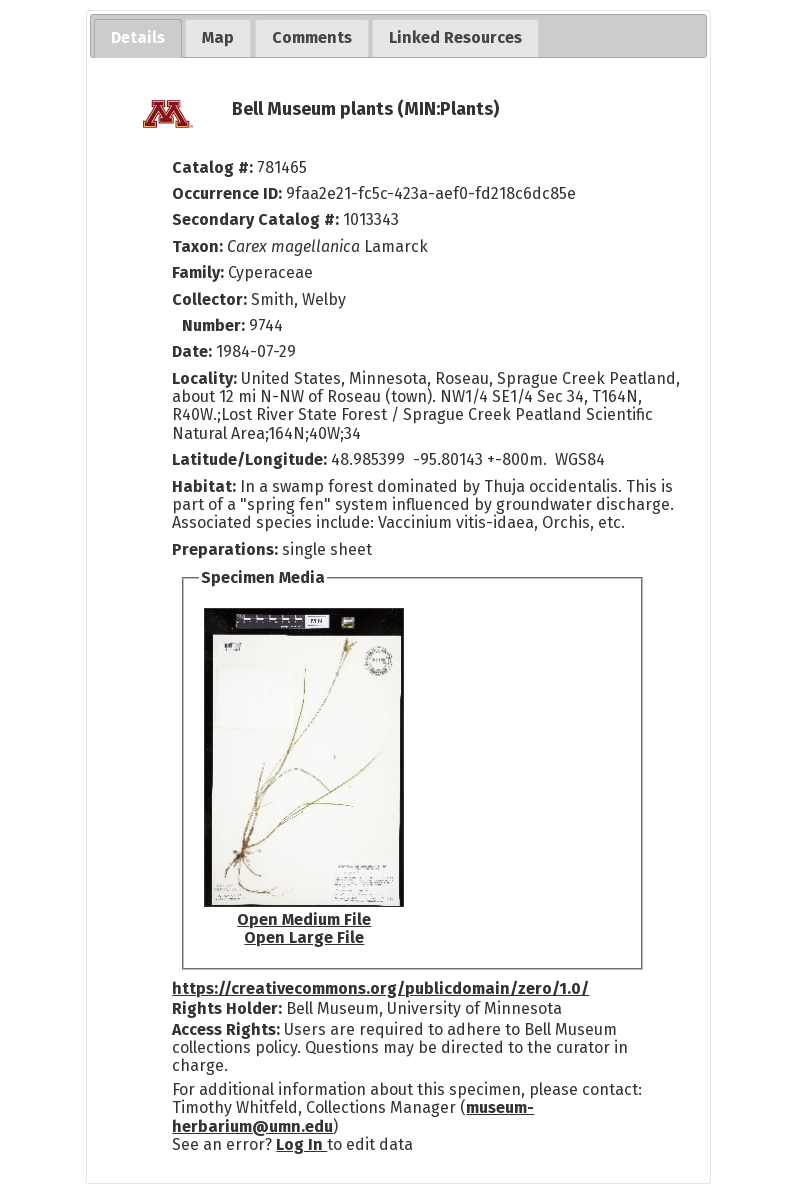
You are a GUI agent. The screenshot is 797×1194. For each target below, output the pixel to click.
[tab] (138, 38)
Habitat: (206, 486)
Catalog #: (214, 167)
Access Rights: (226, 1029)
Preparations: (225, 549)
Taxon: (197, 246)
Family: (198, 272)
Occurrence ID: (229, 193)
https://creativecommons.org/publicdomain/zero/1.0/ (380, 988)
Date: (192, 351)
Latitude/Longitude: (249, 459)
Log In (301, 1144)
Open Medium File (304, 919)
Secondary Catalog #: (255, 219)
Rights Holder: (227, 1008)
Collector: (211, 299)
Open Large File (304, 937)
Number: (215, 325)
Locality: (204, 378)
